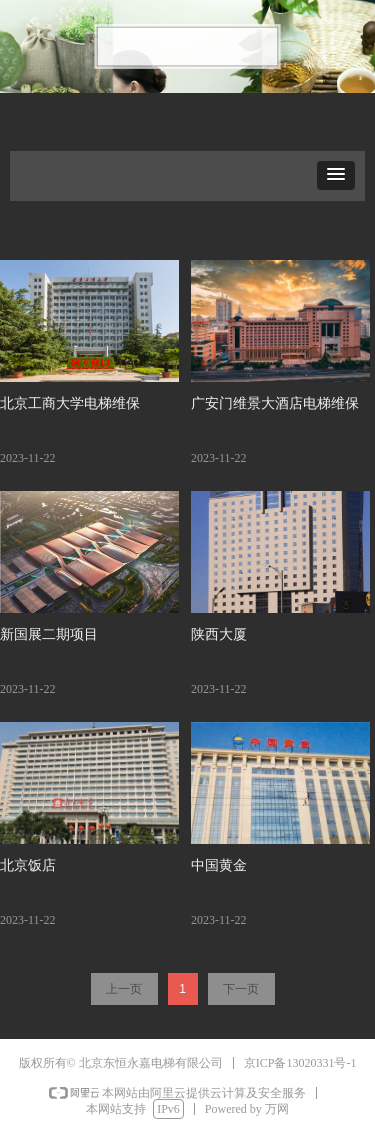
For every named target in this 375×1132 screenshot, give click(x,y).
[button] (336, 175)
